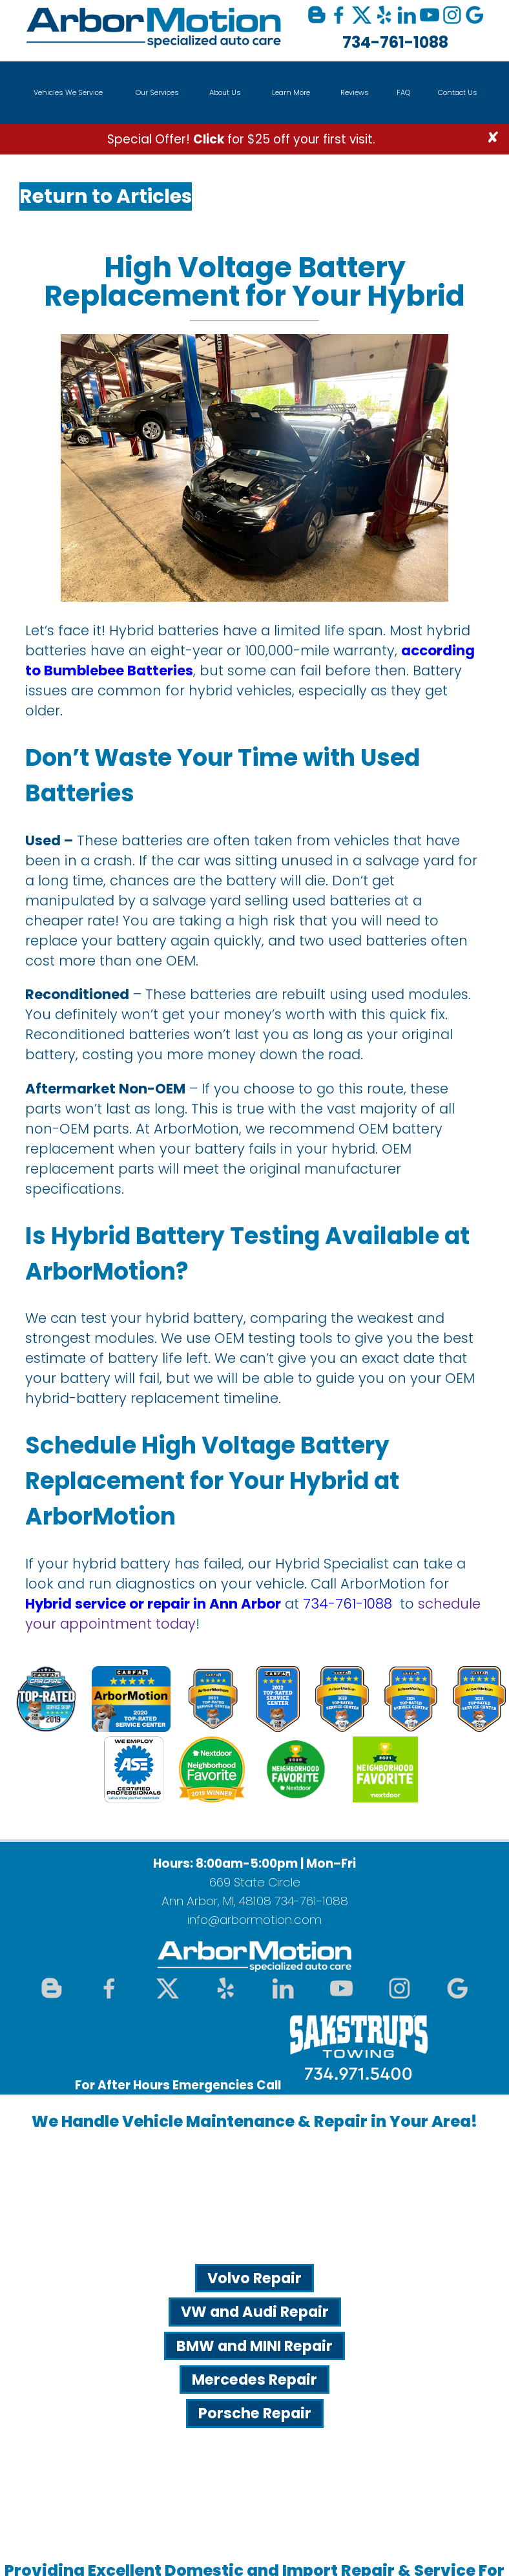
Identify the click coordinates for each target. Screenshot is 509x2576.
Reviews (354, 92)
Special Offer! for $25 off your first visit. (241, 139)
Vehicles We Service (68, 92)
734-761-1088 (395, 42)
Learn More (291, 92)
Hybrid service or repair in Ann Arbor (153, 1603)
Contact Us (457, 92)
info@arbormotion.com (254, 1919)
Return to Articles (105, 196)
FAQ (403, 92)
